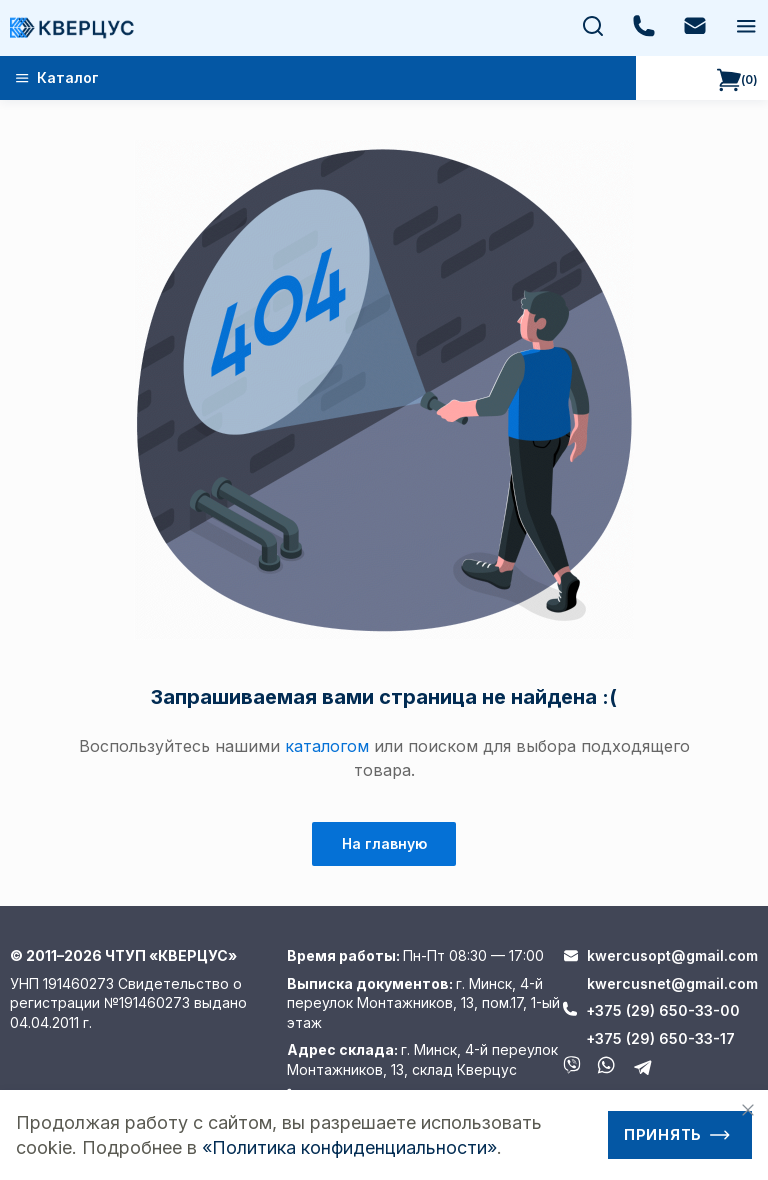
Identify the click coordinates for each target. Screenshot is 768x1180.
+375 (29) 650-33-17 (660, 1038)
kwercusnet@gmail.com (672, 983)
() (737, 80)
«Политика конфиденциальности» (349, 1147)
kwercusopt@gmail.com (672, 955)
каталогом (327, 746)
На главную (384, 843)
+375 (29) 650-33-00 (663, 1010)
